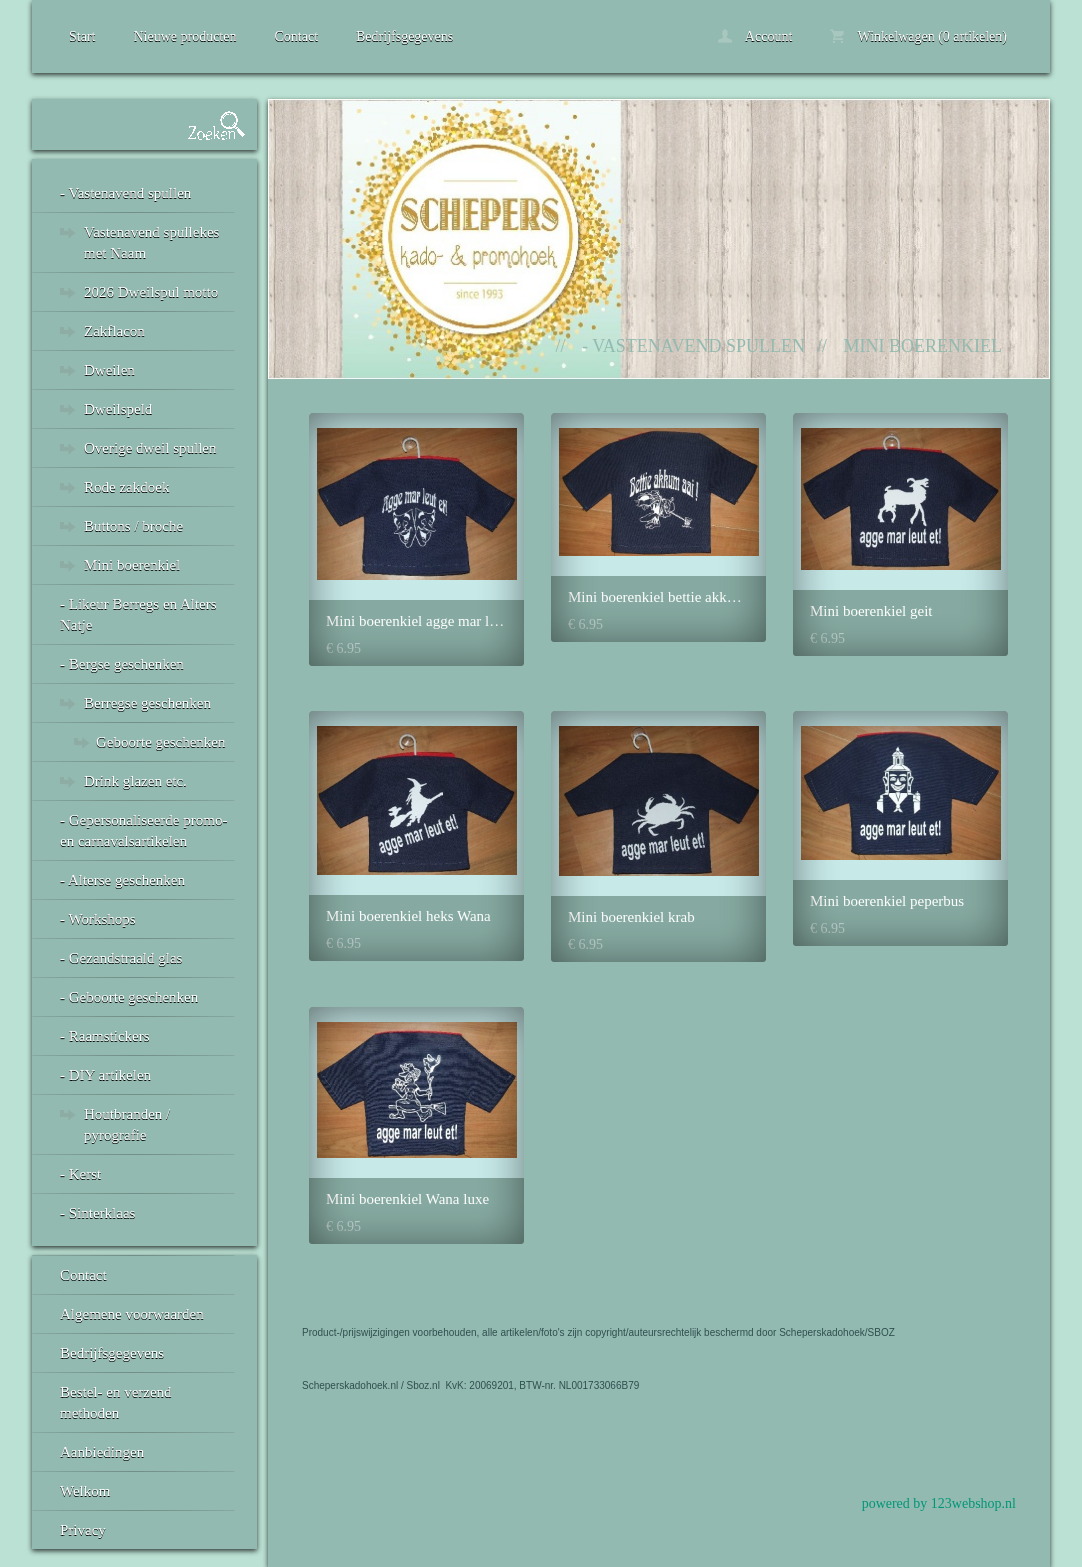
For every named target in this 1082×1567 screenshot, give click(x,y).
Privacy (83, 1530)
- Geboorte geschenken (129, 997)
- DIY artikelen (105, 1075)
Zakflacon (114, 331)
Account (755, 36)
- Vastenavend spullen (125, 193)
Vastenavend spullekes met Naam (151, 242)
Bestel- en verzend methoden (116, 1402)
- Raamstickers (105, 1036)
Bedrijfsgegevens (404, 36)
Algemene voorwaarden (132, 1314)
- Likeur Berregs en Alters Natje (138, 614)
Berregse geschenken (147, 703)
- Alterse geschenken (122, 880)
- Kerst (80, 1174)
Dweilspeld (118, 409)
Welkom (85, 1491)
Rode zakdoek (126, 487)
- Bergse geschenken (122, 664)
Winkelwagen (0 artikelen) (918, 36)
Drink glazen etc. (135, 781)
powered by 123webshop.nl (939, 1503)
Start (82, 36)
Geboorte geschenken (161, 742)
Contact (296, 36)
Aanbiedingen (102, 1452)
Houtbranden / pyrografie (127, 1124)
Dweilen (109, 370)
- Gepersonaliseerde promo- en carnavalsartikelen (143, 830)
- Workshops (98, 919)
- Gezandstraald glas (121, 958)
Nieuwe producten (184, 36)
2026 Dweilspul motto (151, 292)
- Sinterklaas (97, 1213)
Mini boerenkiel (132, 565)
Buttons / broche (133, 526)
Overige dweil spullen (150, 448)
